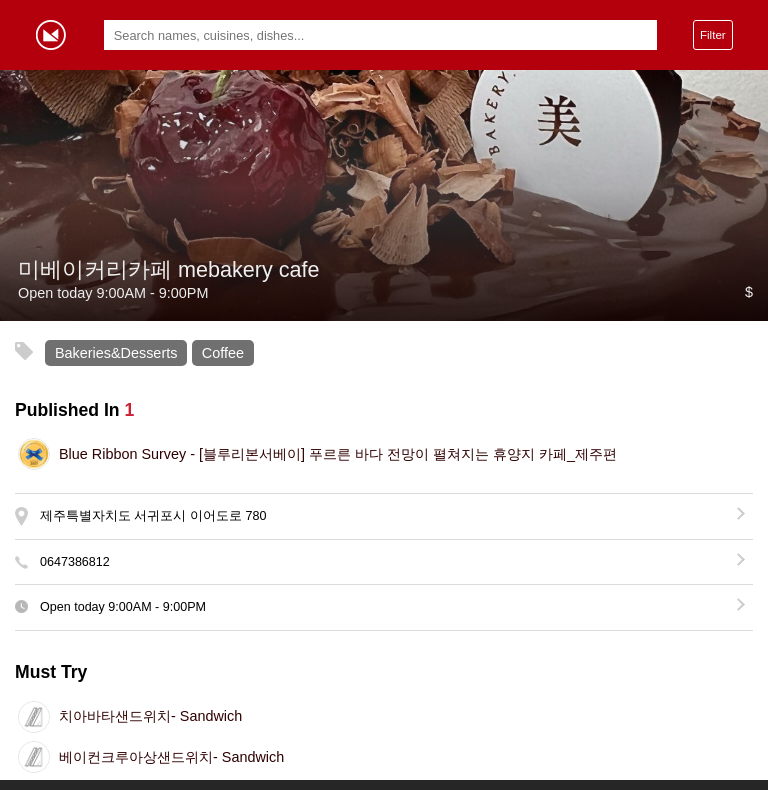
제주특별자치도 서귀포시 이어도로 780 (153, 516)
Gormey (51, 35)
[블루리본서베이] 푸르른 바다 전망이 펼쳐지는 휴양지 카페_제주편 (338, 454)
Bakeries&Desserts (116, 353)
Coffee (223, 353)
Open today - (123, 607)
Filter (713, 34)
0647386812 (75, 562)
